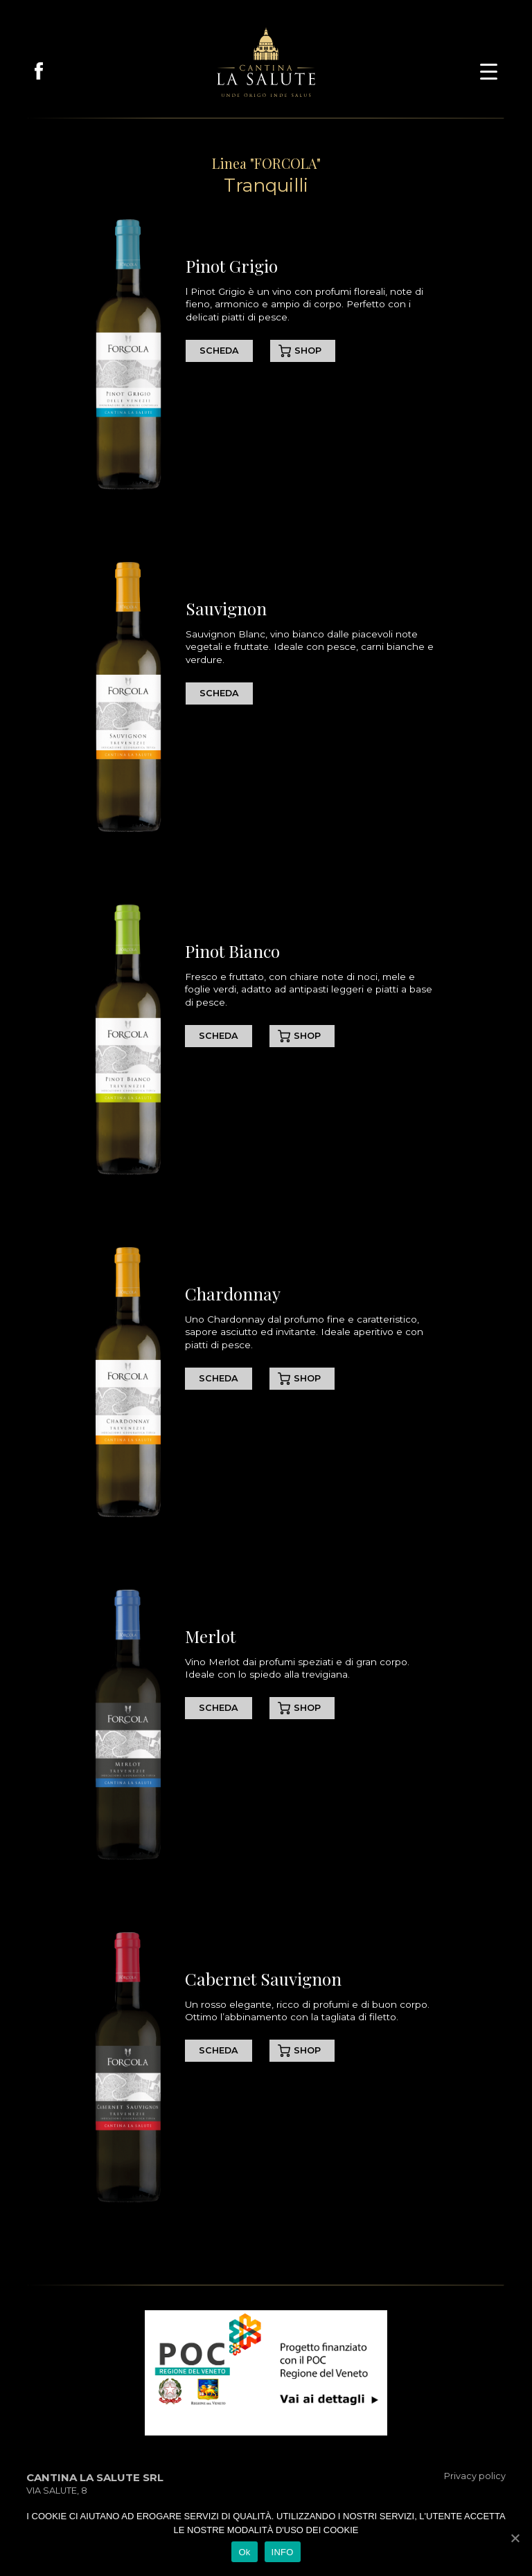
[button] (488, 69)
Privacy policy (475, 2476)
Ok (244, 2552)
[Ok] (515, 2538)
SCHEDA (219, 350)
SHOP (307, 350)
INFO (283, 2552)
